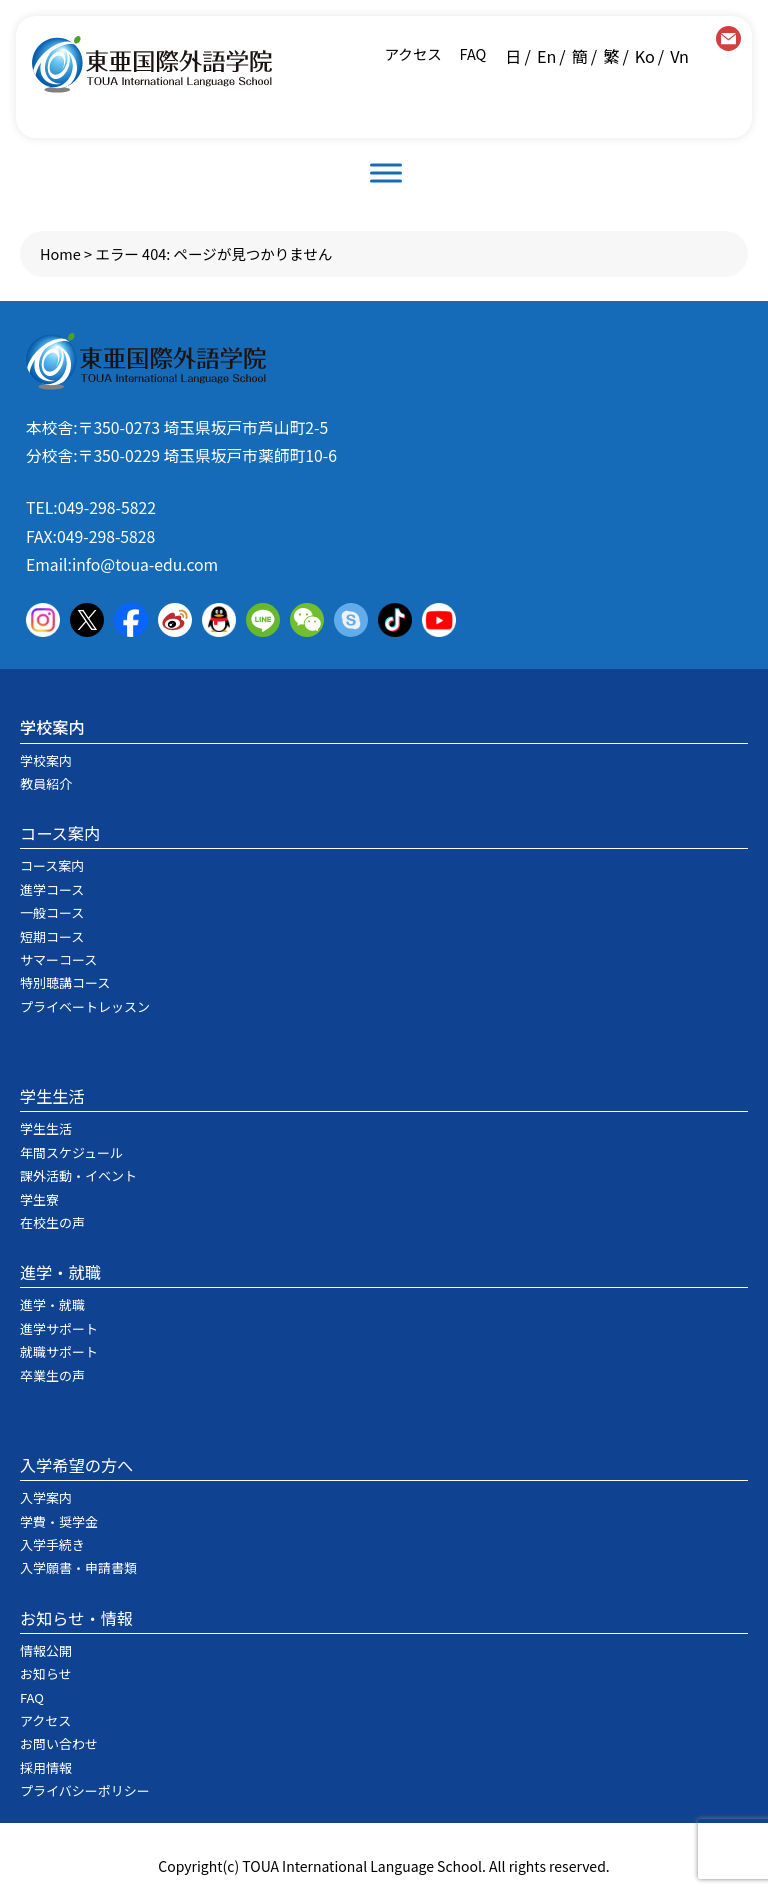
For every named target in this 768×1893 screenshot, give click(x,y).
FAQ (471, 53)
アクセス (413, 53)
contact (728, 38)
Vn (679, 56)
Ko (645, 56)
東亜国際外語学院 (152, 64)
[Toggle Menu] (386, 172)
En (546, 56)
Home (60, 253)
